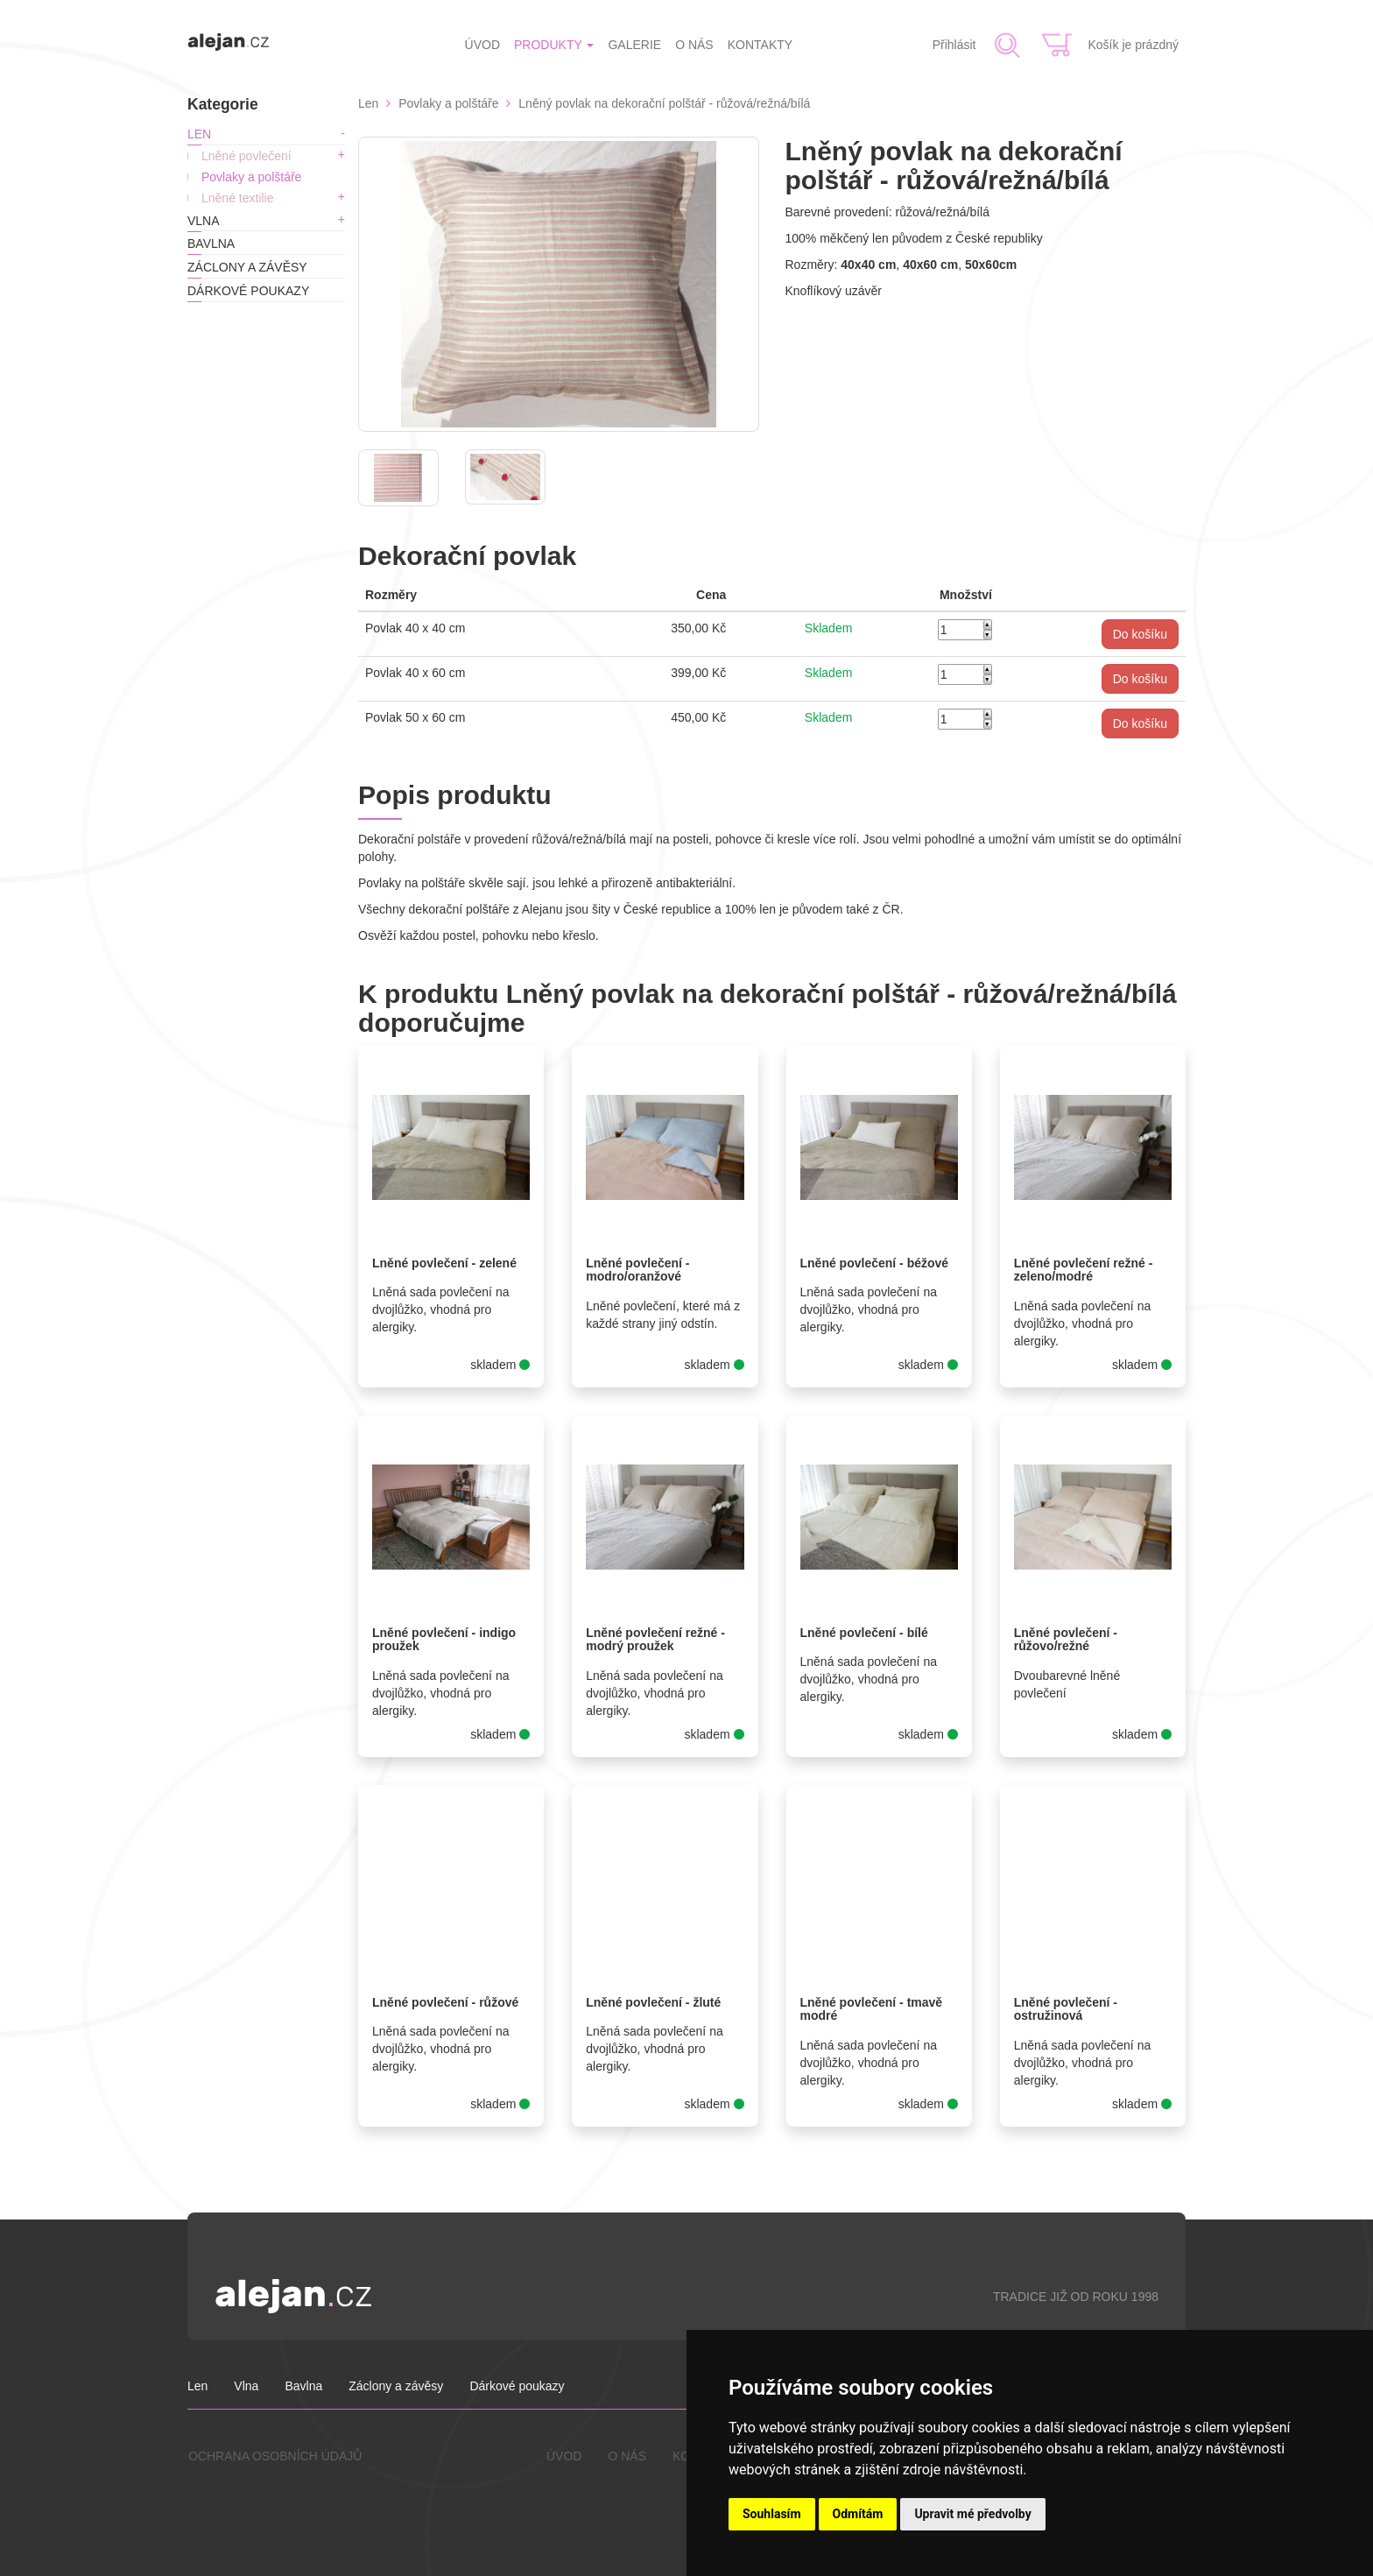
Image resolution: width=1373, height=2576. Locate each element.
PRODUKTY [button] (554, 45)
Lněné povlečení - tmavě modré (871, 2008)
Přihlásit (954, 45)
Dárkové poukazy (248, 291)
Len (199, 134)
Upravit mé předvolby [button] (972, 2514)
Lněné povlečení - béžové (874, 1263)
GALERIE (634, 45)
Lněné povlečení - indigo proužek (444, 1639)
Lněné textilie (237, 198)
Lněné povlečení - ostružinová (1065, 2008)
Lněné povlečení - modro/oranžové (637, 1269)
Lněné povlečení (246, 156)
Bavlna (211, 243)
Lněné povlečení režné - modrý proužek (655, 1639)
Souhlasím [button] (772, 2514)
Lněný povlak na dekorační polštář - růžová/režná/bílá (664, 103)
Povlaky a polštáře (251, 177)
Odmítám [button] (858, 2514)
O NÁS (694, 45)
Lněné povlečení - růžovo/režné (1065, 1639)
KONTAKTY (760, 45)
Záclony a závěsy (247, 267)
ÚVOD (482, 45)
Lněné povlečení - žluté (653, 2002)
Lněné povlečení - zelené (444, 1263)
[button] (1140, 634)
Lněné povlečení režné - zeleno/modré (1083, 1269)
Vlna (203, 221)
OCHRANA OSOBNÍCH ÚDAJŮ (275, 2456)
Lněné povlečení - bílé (864, 1633)
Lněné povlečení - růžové (445, 2002)
